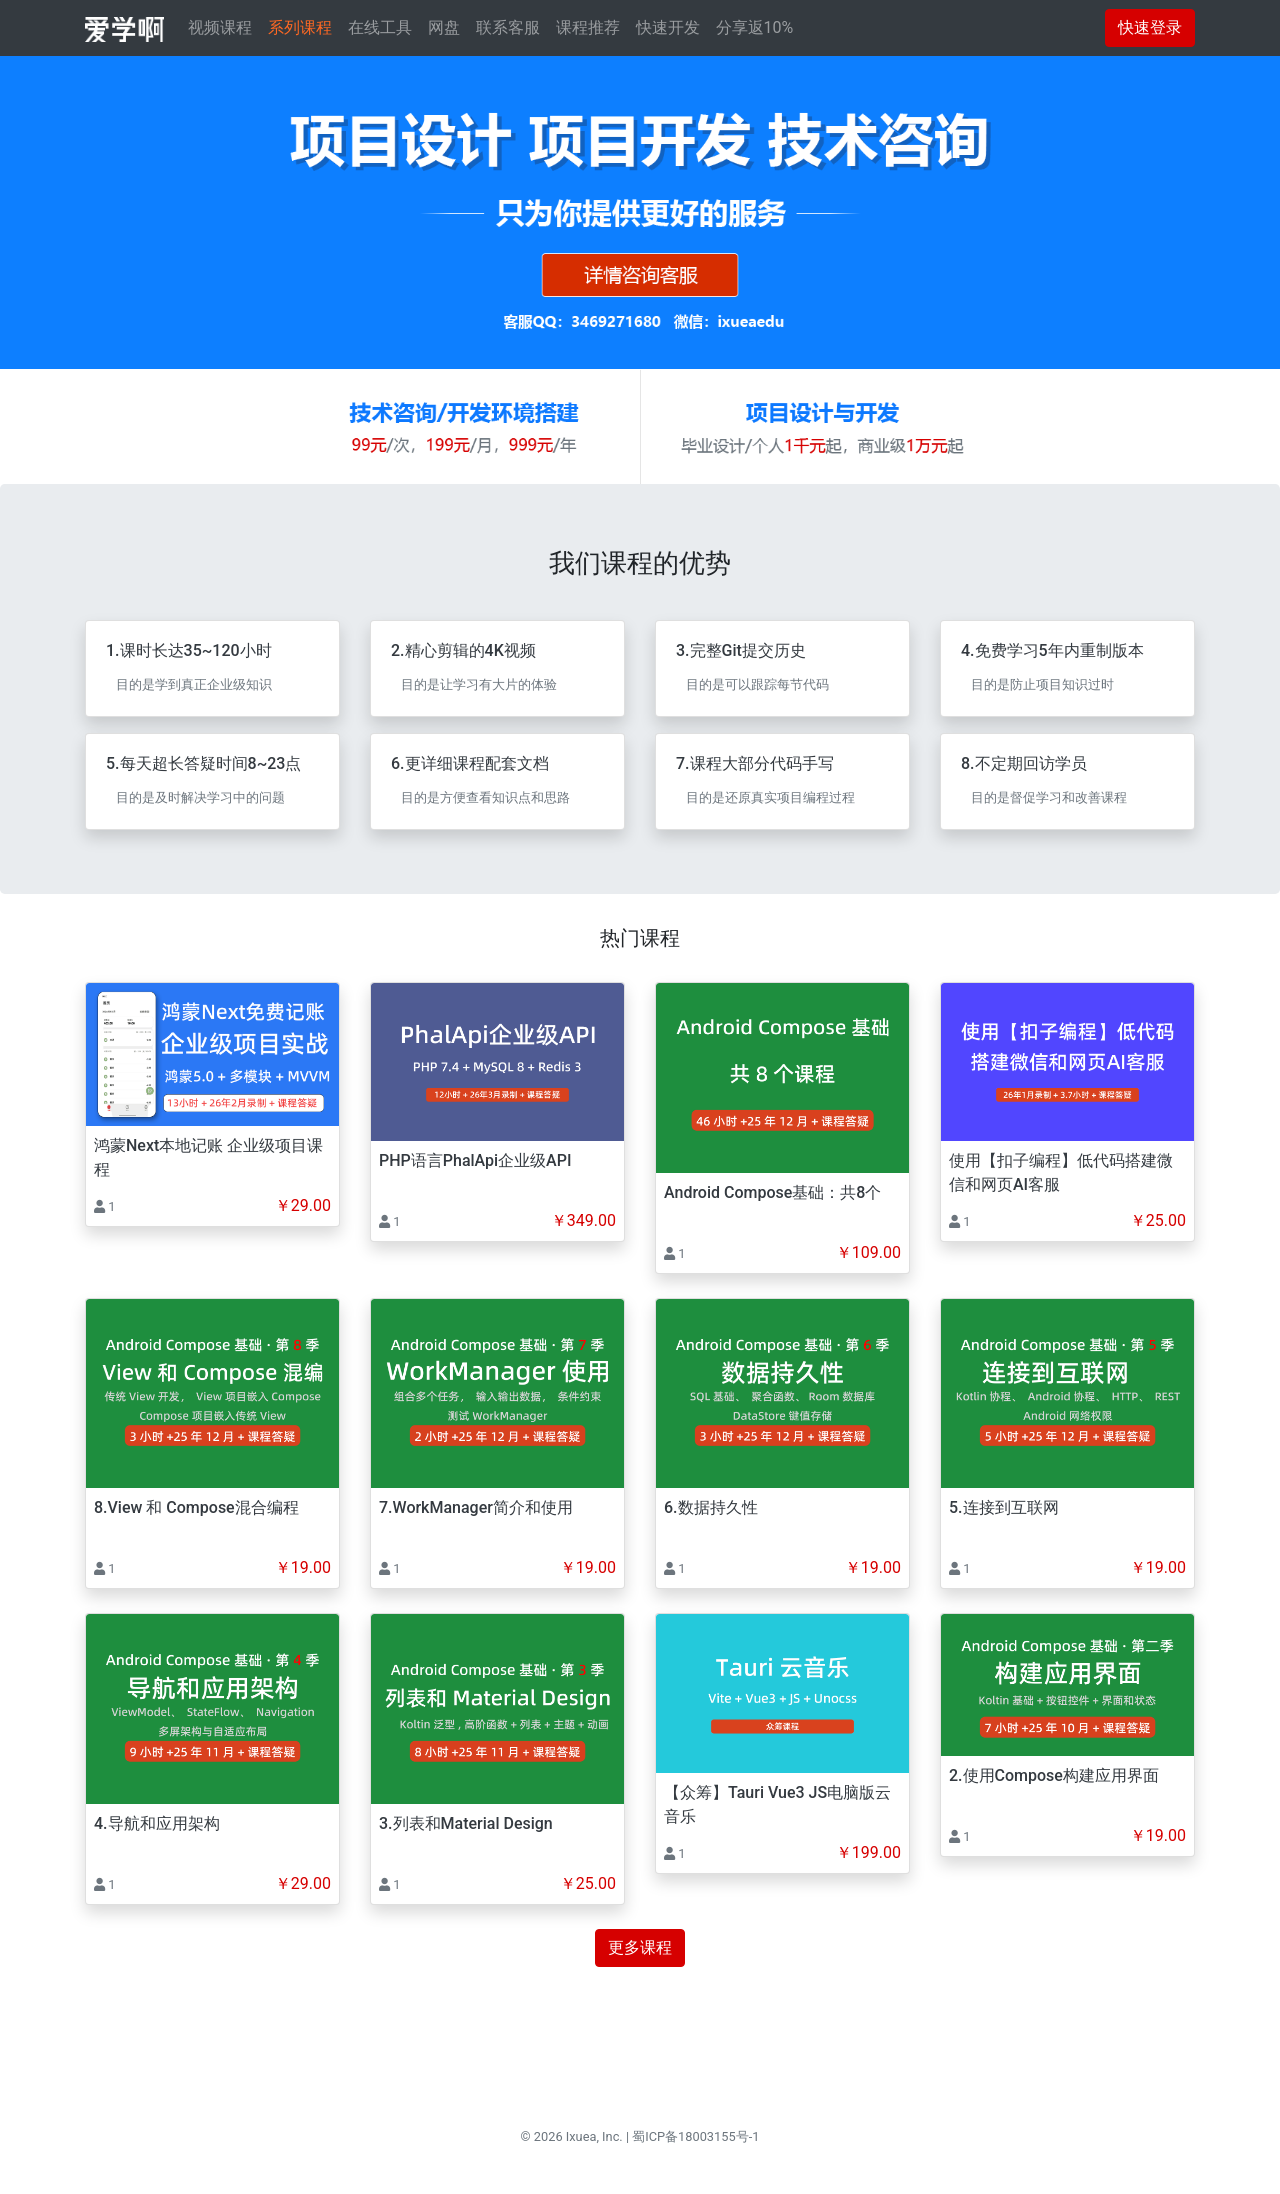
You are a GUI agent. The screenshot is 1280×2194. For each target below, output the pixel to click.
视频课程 (220, 27)
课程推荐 (588, 27)
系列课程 (300, 27)
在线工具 (380, 27)
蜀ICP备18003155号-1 (695, 2136)
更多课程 (640, 1947)
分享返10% (755, 27)
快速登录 (1150, 27)
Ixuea (581, 2136)
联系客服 (508, 27)
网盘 (444, 27)
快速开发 (668, 27)
